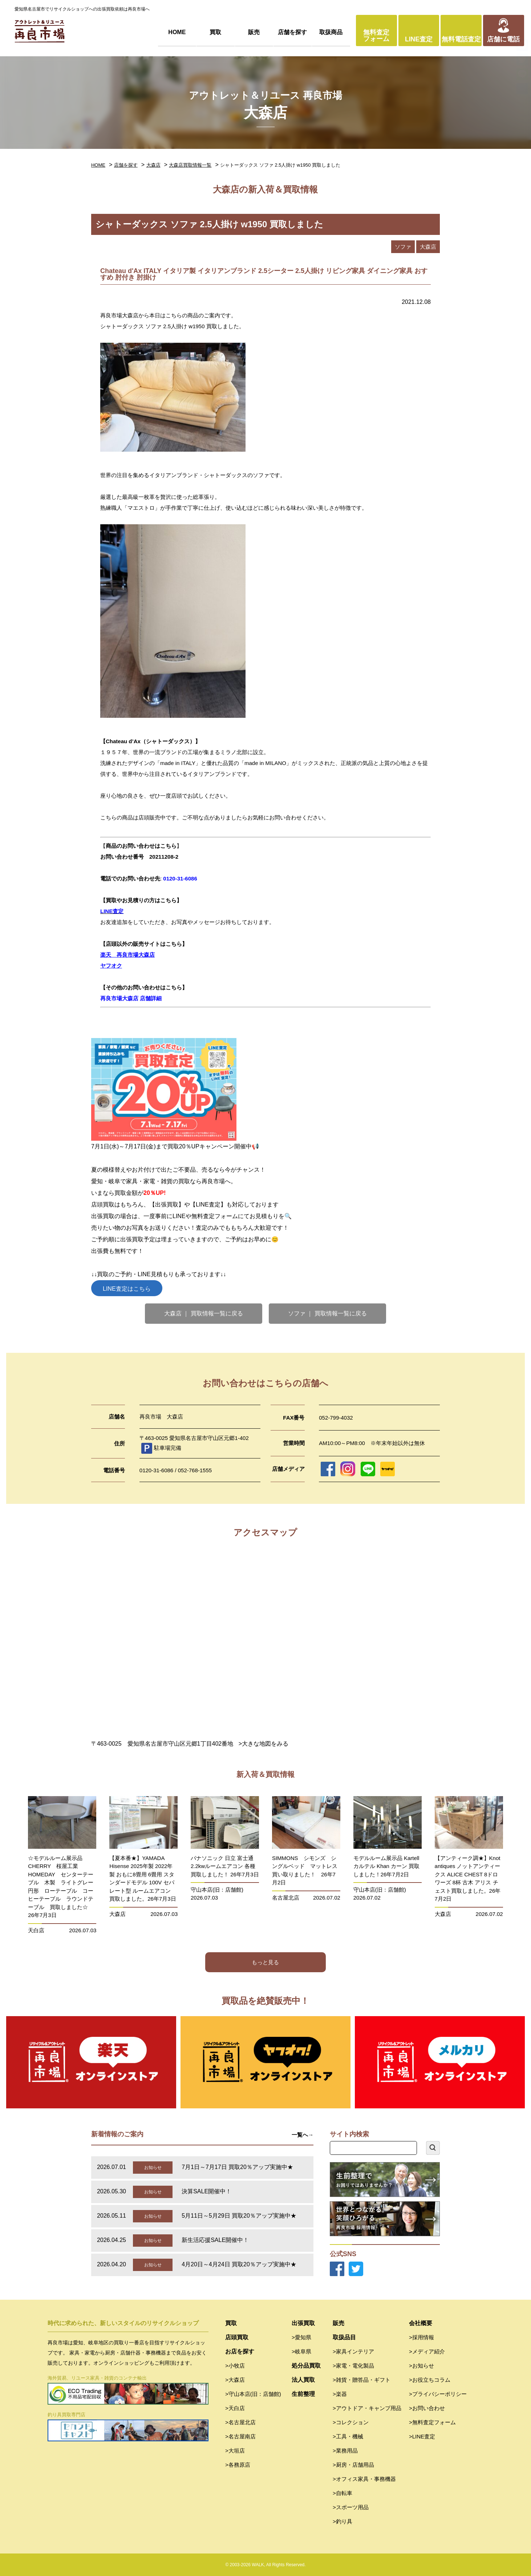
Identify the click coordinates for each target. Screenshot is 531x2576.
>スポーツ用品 (351, 2507)
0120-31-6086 (180, 878)
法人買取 (303, 2380)
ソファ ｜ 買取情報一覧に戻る (327, 1313)
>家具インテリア (353, 2351)
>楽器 (340, 2394)
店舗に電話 (503, 39)
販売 (254, 32)
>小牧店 (235, 2365)
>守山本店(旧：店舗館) (253, 2394)
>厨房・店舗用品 (353, 2464)
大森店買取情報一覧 (190, 165)
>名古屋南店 (240, 2436)
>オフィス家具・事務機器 (364, 2479)
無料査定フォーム (376, 35)
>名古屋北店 (240, 2422)
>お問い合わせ (427, 2408)
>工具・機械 (348, 2436)
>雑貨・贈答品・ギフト (361, 2379)
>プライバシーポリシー (438, 2394)
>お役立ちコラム (429, 2379)
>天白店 (235, 2408)
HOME (177, 32)
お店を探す (239, 2351)
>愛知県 (301, 2337)
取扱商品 (330, 32)
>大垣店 (235, 2450)
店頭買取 (236, 2337)
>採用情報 (421, 2337)
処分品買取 (306, 2366)
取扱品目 (344, 2337)
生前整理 (303, 2394)
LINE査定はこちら (127, 1289)
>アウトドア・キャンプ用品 (367, 2408)
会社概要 (420, 2323)
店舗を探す (292, 32)
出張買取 (303, 2323)
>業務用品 (345, 2450)
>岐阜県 (301, 2351)
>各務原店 (237, 2464)
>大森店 (235, 2379)
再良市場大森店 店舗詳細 (131, 998)
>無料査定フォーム (432, 2422)
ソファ (403, 247)
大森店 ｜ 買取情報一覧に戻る (203, 1313)
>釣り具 (342, 2521)
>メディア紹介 (427, 2351)
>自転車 (342, 2493)
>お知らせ (421, 2365)
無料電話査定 (461, 39)
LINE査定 (419, 39)
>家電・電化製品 (353, 2365)
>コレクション (351, 2422)
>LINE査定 (422, 2436)
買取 (215, 32)
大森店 (153, 165)
